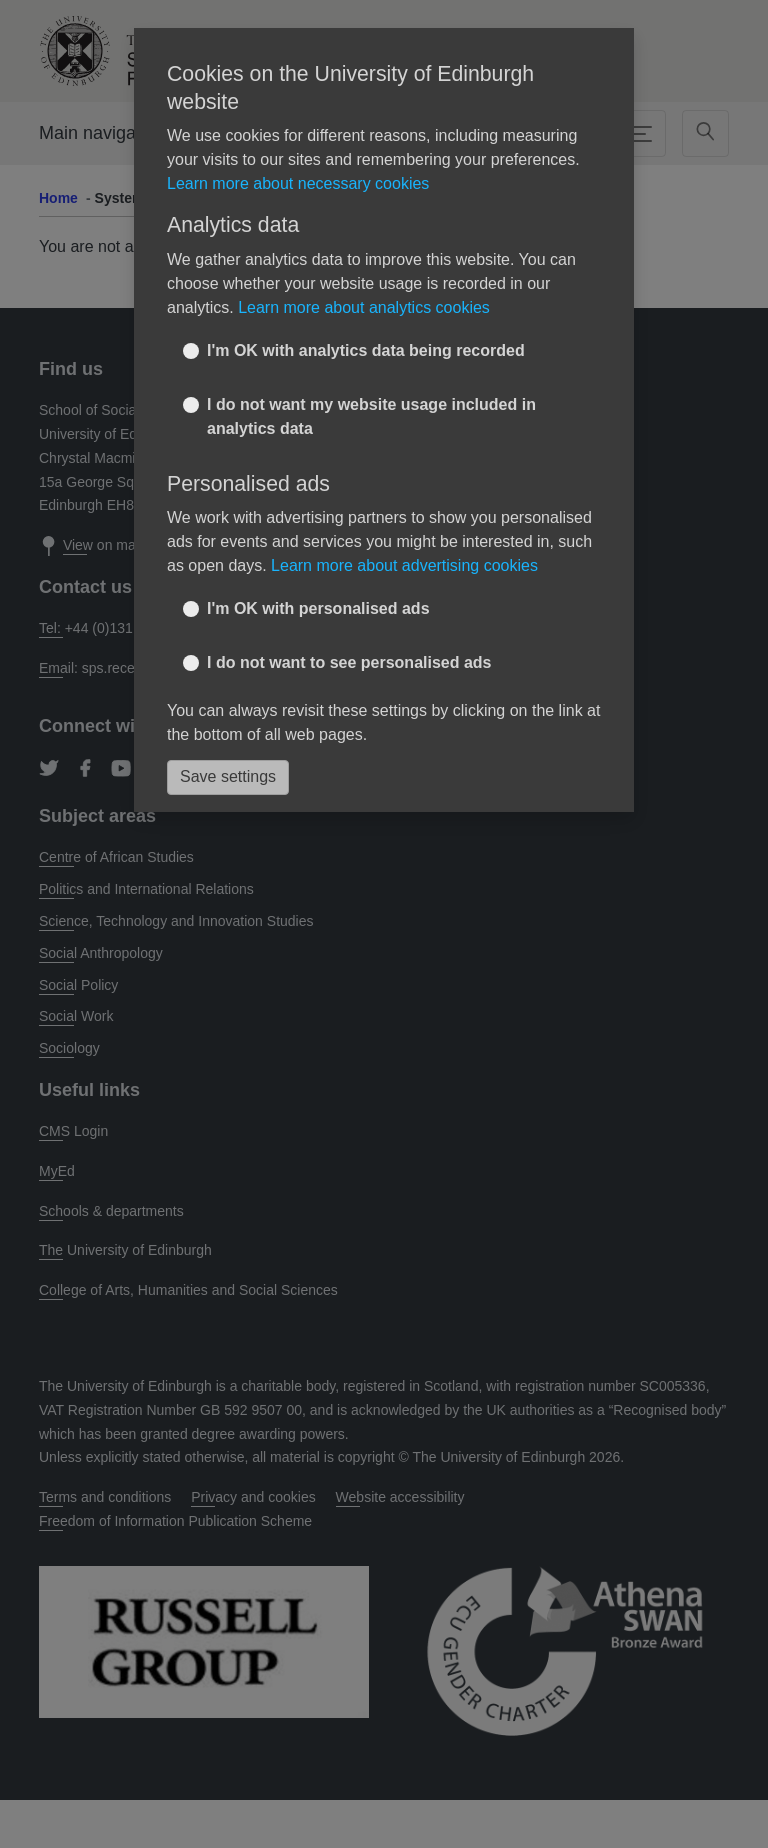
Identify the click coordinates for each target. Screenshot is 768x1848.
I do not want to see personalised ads (349, 662)
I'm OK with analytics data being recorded (366, 350)
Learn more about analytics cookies (364, 307)
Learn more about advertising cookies (404, 565)
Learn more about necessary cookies (298, 183)
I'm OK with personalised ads (318, 608)
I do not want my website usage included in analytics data (371, 416)
